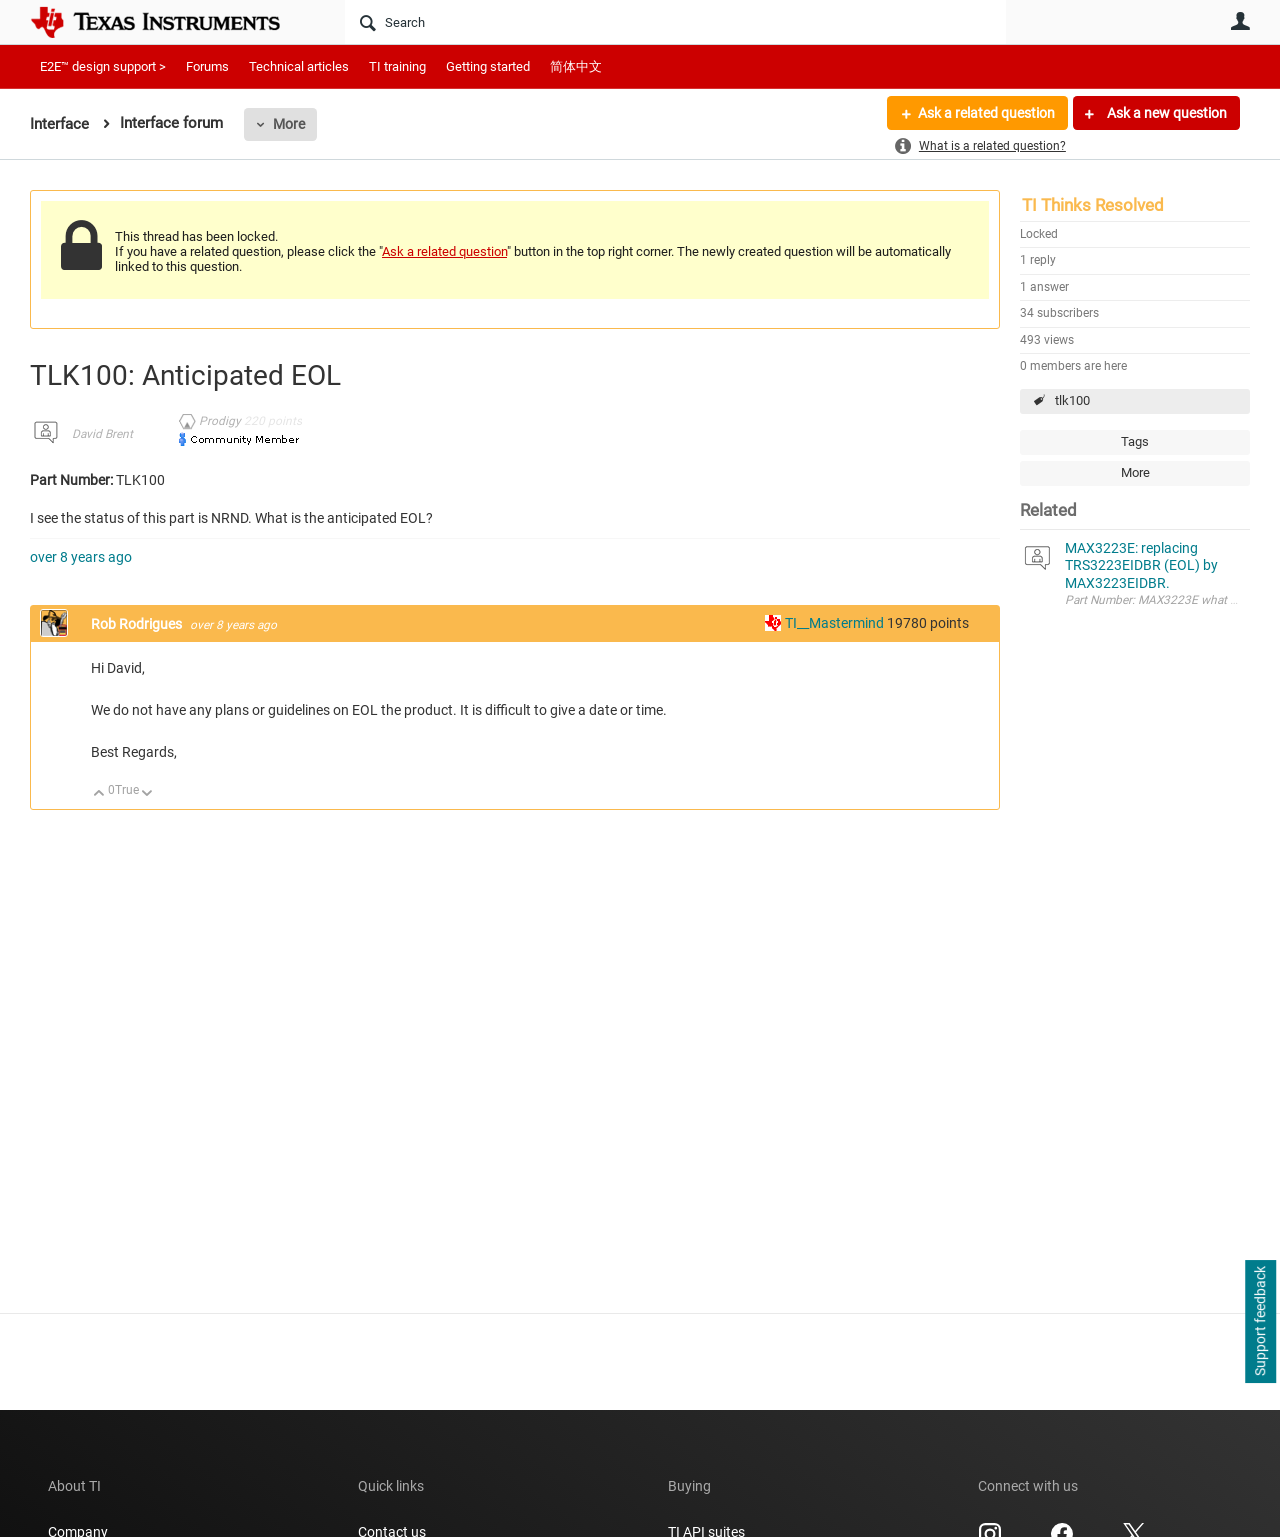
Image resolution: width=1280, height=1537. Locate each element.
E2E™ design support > (103, 66)
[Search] (675, 22)
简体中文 (576, 66)
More (289, 124)
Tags (1135, 441)
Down (147, 794)
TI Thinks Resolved (1093, 205)
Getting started (488, 66)
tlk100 (1072, 400)
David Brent (102, 434)
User (1240, 21)
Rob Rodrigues (138, 624)
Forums (207, 66)
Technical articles (299, 66)
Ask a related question (986, 113)
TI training (397, 66)
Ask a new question (1165, 113)
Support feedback (1260, 1322)
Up (99, 794)
